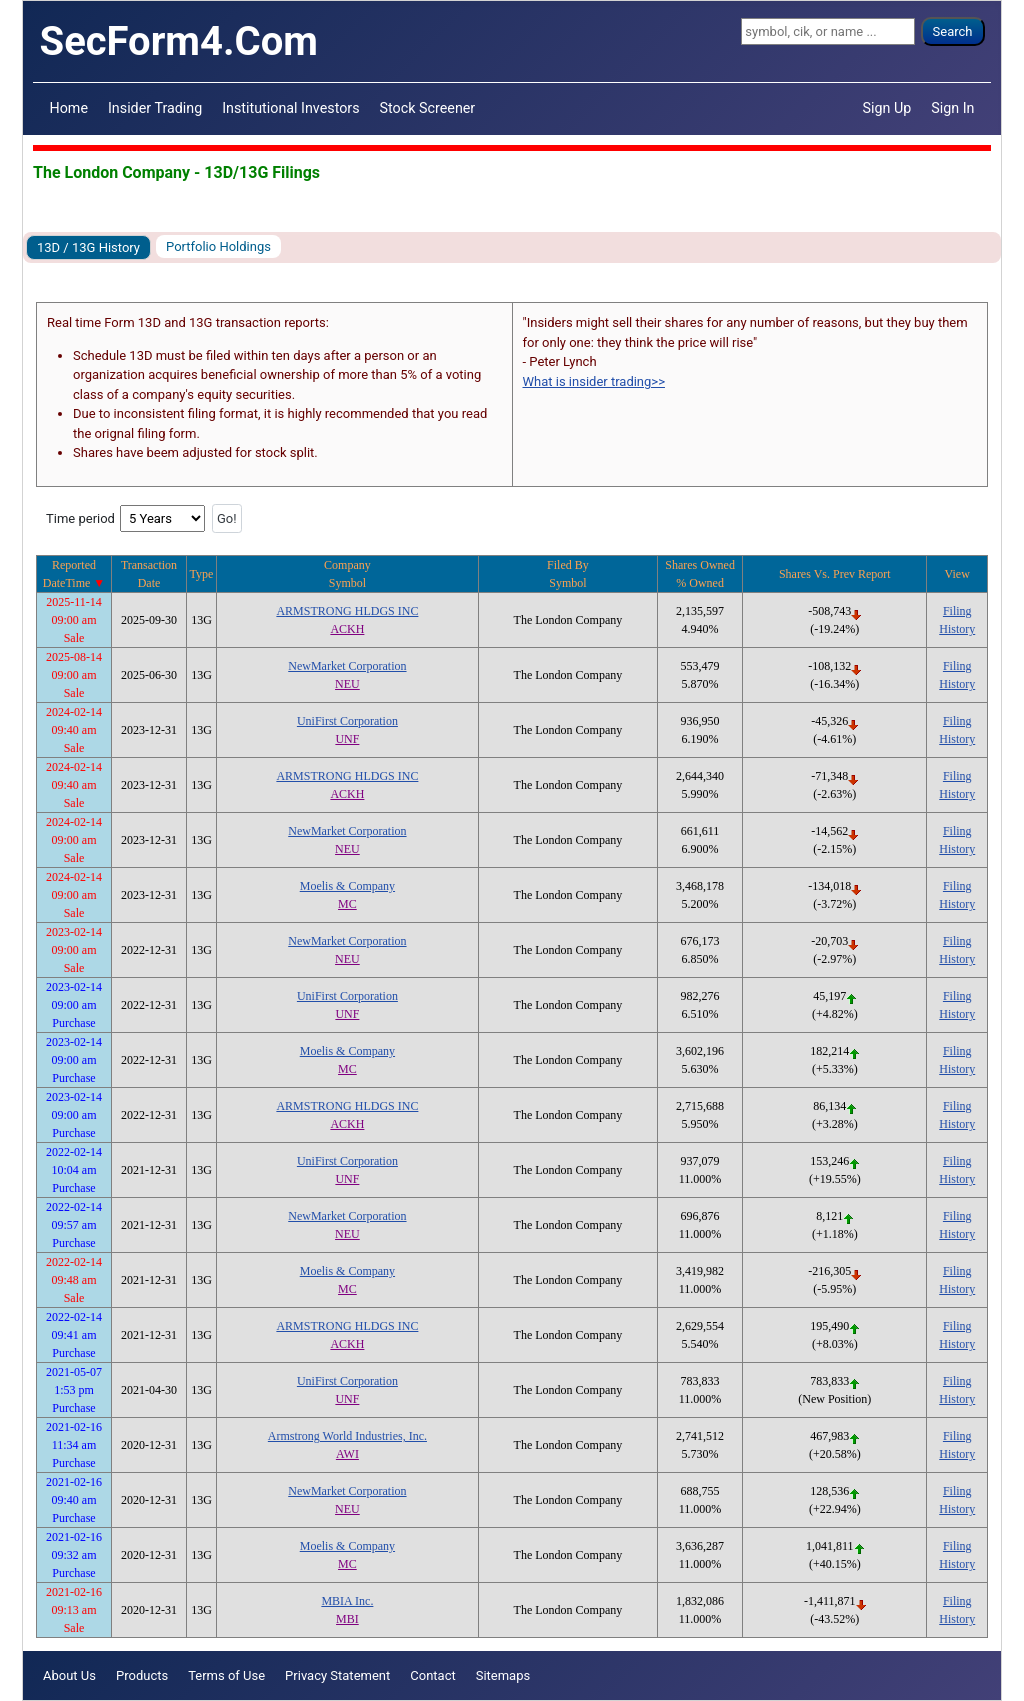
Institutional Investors (290, 108)
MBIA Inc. (347, 1601)
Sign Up (887, 108)
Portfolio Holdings (218, 246)
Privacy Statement (337, 1675)
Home (69, 108)
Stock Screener (428, 108)
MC (347, 904)
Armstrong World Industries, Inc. (347, 1436)
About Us (69, 1675)
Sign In (952, 108)
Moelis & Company (347, 886)
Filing (957, 611)
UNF (347, 739)
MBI (347, 1619)
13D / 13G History (88, 247)
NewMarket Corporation (347, 666)
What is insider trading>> (594, 381)
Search (953, 31)
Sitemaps (503, 1675)
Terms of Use (226, 1675)
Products (142, 1675)
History (957, 629)
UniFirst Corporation (347, 721)
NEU (347, 684)
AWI (347, 1454)
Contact (432, 1675)
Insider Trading (155, 108)
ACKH (347, 629)
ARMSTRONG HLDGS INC (347, 611)
